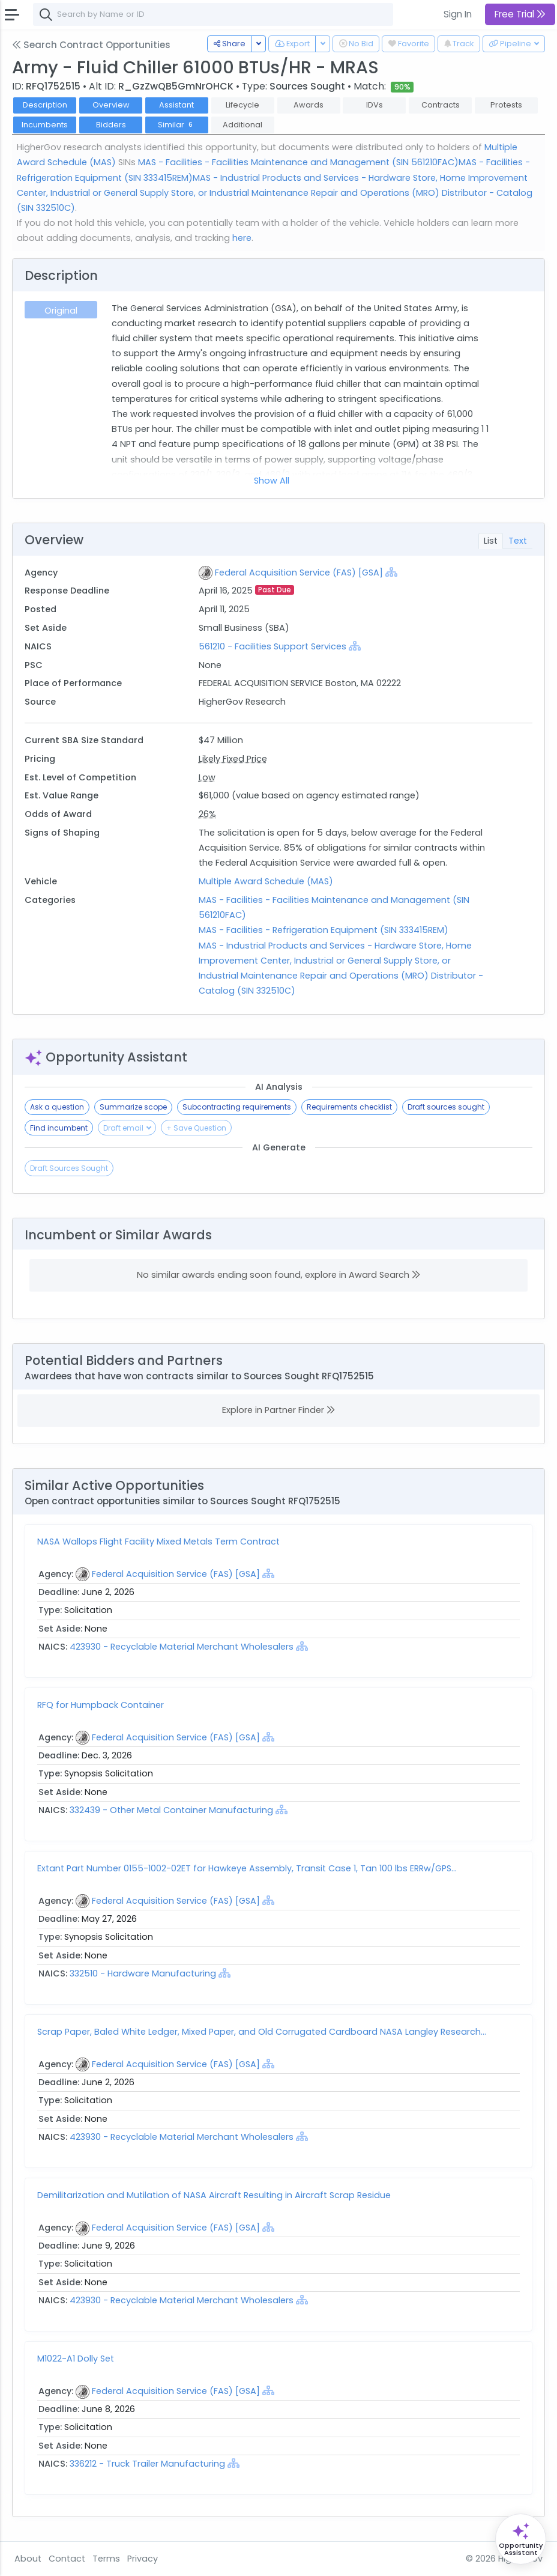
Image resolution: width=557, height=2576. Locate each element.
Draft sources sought (446, 1107)
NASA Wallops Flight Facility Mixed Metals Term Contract (158, 1542)
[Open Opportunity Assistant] (520, 2539)
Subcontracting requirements (236, 1107)
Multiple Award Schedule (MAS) (266, 881)
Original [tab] (60, 311)
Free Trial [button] (520, 14)
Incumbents (45, 125)
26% (207, 814)
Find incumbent (59, 1128)
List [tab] (491, 541)
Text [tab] (517, 541)
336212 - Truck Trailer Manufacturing (148, 2464)
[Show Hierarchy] (391, 572)
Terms (106, 2559)
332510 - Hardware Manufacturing (143, 1973)
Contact (67, 2559)
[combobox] (213, 14)
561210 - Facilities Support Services (272, 646)
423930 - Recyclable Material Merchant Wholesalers (183, 1647)
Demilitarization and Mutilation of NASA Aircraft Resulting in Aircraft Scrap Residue (214, 2195)
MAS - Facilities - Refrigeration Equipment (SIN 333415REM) (323, 930)
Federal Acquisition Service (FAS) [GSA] (299, 573)
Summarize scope (133, 1107)
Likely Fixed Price (233, 759)
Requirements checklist (349, 1107)
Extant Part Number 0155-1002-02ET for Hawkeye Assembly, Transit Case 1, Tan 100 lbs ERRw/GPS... (247, 1868)
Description (45, 105)
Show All (271, 481)
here (241, 238)
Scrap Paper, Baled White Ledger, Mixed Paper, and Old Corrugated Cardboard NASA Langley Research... (261, 2032)
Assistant (176, 105)
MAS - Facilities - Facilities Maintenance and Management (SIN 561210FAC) (298, 162)
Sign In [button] (458, 14)
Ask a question (57, 1107)
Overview (111, 105)
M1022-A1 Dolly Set (75, 2359)
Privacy (142, 2559)
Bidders (111, 125)
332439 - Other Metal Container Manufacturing (172, 1810)
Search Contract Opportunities (91, 44)
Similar (177, 125)
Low (207, 777)
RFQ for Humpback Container (100, 1705)
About (27, 2559)
